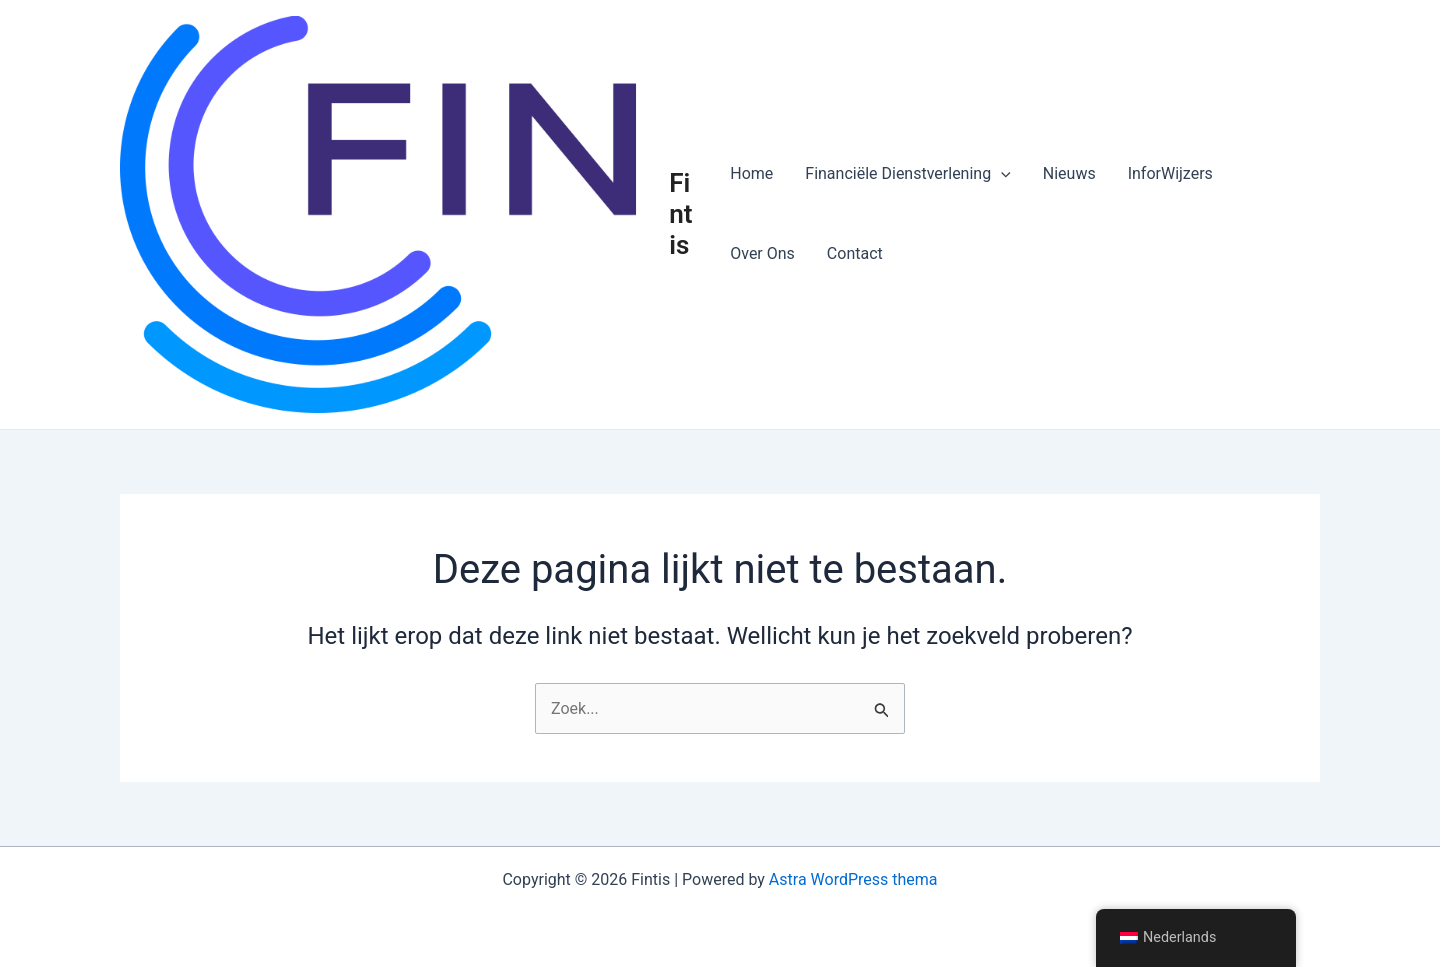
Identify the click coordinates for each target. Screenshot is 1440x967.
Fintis (680, 214)
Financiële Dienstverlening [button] (907, 174)
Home (751, 173)
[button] (1001, 174)
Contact (855, 253)
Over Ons (762, 253)
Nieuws (1069, 173)
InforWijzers (1170, 173)
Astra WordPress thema (853, 879)
